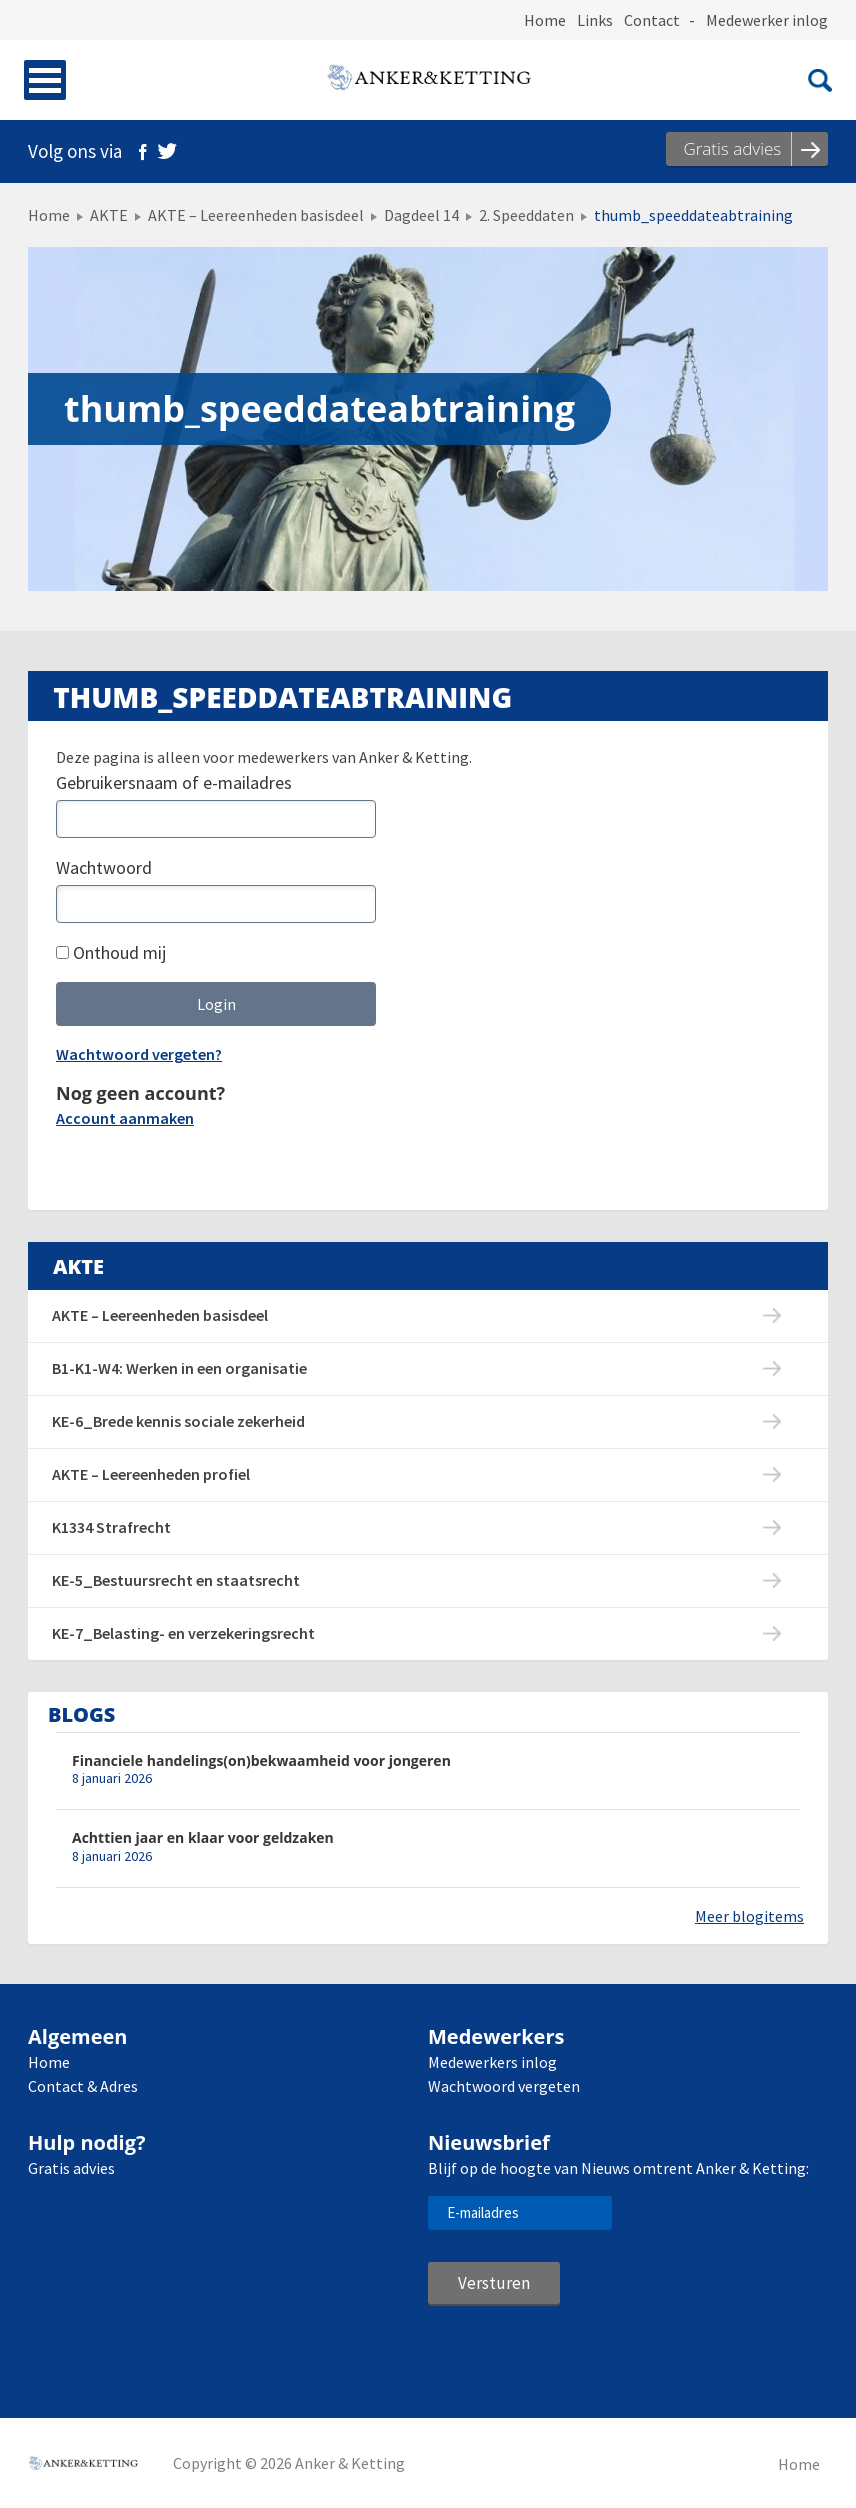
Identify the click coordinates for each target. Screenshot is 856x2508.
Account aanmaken (125, 1118)
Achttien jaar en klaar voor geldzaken (203, 1837)
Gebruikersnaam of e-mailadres (174, 782)
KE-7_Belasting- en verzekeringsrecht (183, 1633)
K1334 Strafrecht (111, 1527)
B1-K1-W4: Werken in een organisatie (179, 1368)
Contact (652, 20)
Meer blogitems (749, 1916)
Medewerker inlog (767, 20)
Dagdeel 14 (421, 215)
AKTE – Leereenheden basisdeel (256, 215)
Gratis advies (71, 2168)
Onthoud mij (111, 952)
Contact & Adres (83, 2086)
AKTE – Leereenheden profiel (151, 1474)
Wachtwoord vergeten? (139, 1054)
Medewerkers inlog (492, 2062)
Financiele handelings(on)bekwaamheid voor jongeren (261, 1760)
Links (595, 20)
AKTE (109, 215)
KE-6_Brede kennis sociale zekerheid (178, 1421)
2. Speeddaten (526, 215)
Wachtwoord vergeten (504, 2086)
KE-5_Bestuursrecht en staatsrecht (176, 1580)
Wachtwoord (104, 867)
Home (545, 20)
